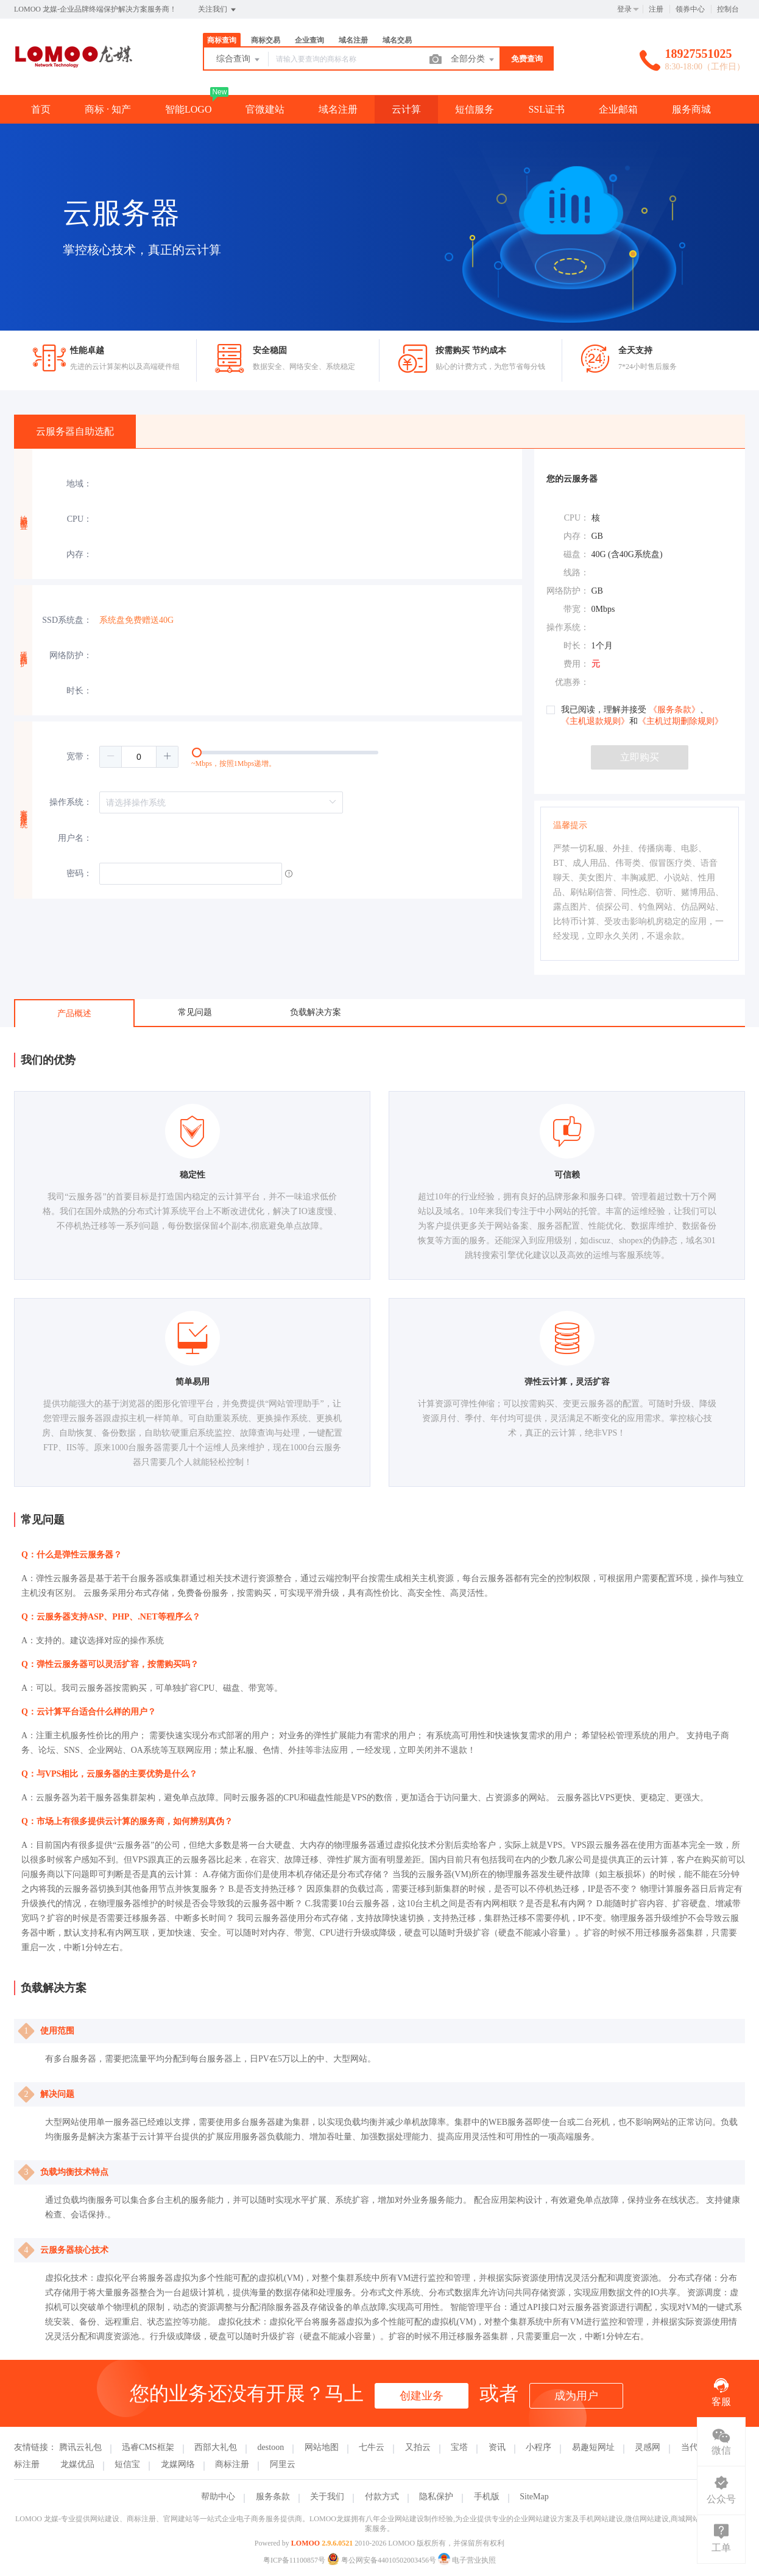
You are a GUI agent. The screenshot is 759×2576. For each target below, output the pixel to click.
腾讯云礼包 (80, 2447)
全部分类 (473, 59)
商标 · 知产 (108, 109)
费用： (576, 664)
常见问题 (195, 1012)
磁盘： (576, 554)
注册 (656, 9)
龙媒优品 (77, 2464)
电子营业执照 (467, 2560)
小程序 (538, 2447)
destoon (271, 2447)
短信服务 (474, 109)
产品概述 (74, 1013)
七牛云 (371, 2447)
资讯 (497, 2447)
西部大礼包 (215, 2447)
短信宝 (127, 2464)
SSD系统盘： (67, 620)
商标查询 (221, 40)
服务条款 (273, 2496)
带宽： (576, 609)
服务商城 (691, 109)
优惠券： (572, 682)
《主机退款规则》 (595, 721)
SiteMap (534, 2496)
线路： (576, 572)
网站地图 (322, 2447)
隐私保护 (436, 2496)
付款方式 (382, 2496)
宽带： (79, 756)
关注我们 (218, 10)
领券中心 (690, 9)
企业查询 (309, 40)
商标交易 (265, 40)
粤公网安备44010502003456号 (382, 2560)
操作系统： (70, 802)
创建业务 (421, 2396)
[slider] (310, 757)
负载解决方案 (315, 1012)
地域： (79, 483)
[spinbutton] (138, 757)
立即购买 (639, 757)
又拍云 (418, 2447)
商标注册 (232, 2464)
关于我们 (327, 2496)
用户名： (75, 838)
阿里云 (282, 2464)
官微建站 (264, 109)
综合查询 (238, 59)
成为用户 (576, 2396)
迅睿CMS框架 (148, 2447)
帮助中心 (218, 2496)
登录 (624, 9)
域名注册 (353, 40)
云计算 (406, 109)
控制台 (728, 9)
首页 (41, 109)
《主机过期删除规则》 (680, 721)
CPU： (79, 519)
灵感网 (647, 2447)
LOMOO (305, 2543)
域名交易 (397, 40)
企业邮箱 (618, 109)
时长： (79, 690)
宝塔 (459, 2447)
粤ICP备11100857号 (294, 2560)
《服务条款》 (674, 709)
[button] (111, 756)
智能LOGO (188, 109)
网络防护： (70, 655)
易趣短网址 (593, 2447)
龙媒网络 (178, 2464)
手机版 (487, 2496)
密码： (79, 873)
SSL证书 (546, 109)
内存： (79, 554)
